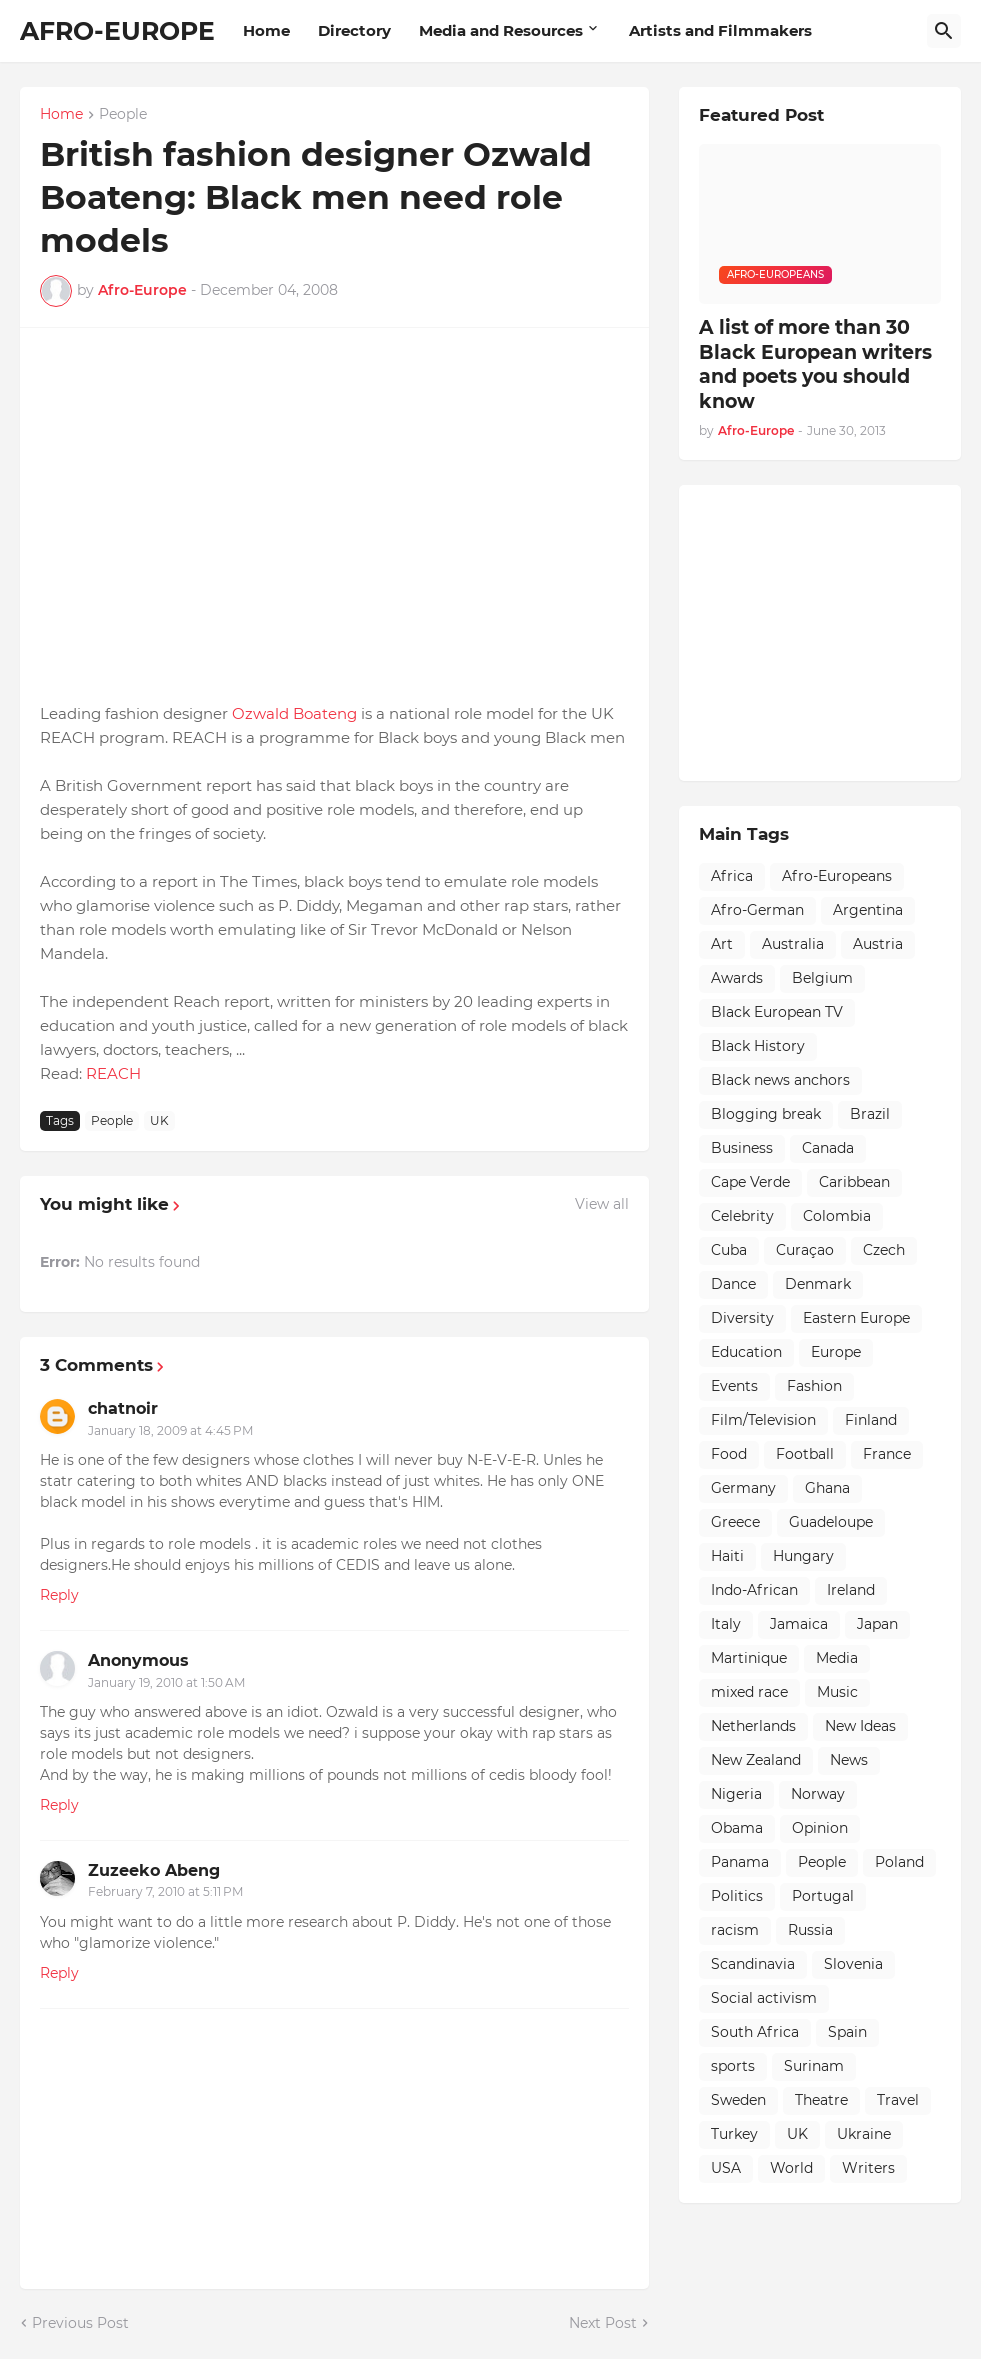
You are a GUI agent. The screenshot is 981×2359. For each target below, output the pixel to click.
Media (837, 1658)
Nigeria (736, 1794)
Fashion (814, 1386)
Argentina (868, 910)
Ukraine (864, 2134)
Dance (733, 1284)
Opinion (820, 1828)
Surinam (814, 2066)
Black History (758, 1046)
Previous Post (80, 2323)
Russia (810, 1930)
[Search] (944, 31)
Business (742, 1148)
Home (266, 30)
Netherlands (753, 1726)
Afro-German (757, 910)
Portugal (823, 1896)
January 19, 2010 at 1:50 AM (166, 1682)
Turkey (734, 2134)
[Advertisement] (840, 630)
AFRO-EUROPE (117, 31)
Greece (735, 1522)
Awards (737, 978)
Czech (884, 1250)
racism (735, 1930)
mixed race (749, 1692)
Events (734, 1386)
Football (805, 1454)
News (849, 1760)
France (887, 1454)
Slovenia (853, 1964)
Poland (899, 1862)
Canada (828, 1148)
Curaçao (805, 1250)
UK (159, 1120)
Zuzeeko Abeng (154, 1870)
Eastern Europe (856, 1318)
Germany (743, 1488)
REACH (113, 1073)
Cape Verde (750, 1182)
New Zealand (756, 1760)
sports (733, 2066)
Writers (868, 2168)
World (791, 2168)
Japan (877, 1624)
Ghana (827, 1488)
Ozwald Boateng (294, 713)
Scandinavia (753, 1964)
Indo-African (754, 1590)
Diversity (742, 1318)
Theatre (821, 2100)
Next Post (603, 2323)
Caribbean (854, 1182)
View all (602, 1204)
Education (746, 1352)
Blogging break (766, 1114)
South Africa (755, 2032)
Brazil (870, 1114)
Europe (836, 1352)
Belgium (822, 978)
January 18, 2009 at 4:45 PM (170, 1430)
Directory (354, 30)
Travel (898, 2100)
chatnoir (123, 1408)
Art (722, 944)
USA (726, 2168)
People (123, 115)
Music (837, 1692)
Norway (818, 1794)
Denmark (818, 1284)
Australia (793, 944)
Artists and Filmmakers (720, 30)
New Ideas (860, 1726)
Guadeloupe (831, 1522)
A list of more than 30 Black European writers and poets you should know (815, 364)
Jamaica (799, 1624)
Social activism (764, 1998)
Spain (847, 2032)
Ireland (851, 1590)
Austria (878, 944)
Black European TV (777, 1012)
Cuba (729, 1250)
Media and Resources (501, 30)
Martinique (749, 1658)
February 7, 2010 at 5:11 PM (165, 1891)
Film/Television (763, 1420)
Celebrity (742, 1216)
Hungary (803, 1556)
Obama (737, 1828)
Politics (737, 1896)
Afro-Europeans (837, 876)
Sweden (738, 2100)
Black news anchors (780, 1080)
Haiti (727, 1556)
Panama (740, 1862)
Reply (59, 1595)
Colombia (837, 1216)
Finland (871, 1420)
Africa (732, 876)
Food (729, 1454)
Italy (726, 1624)
